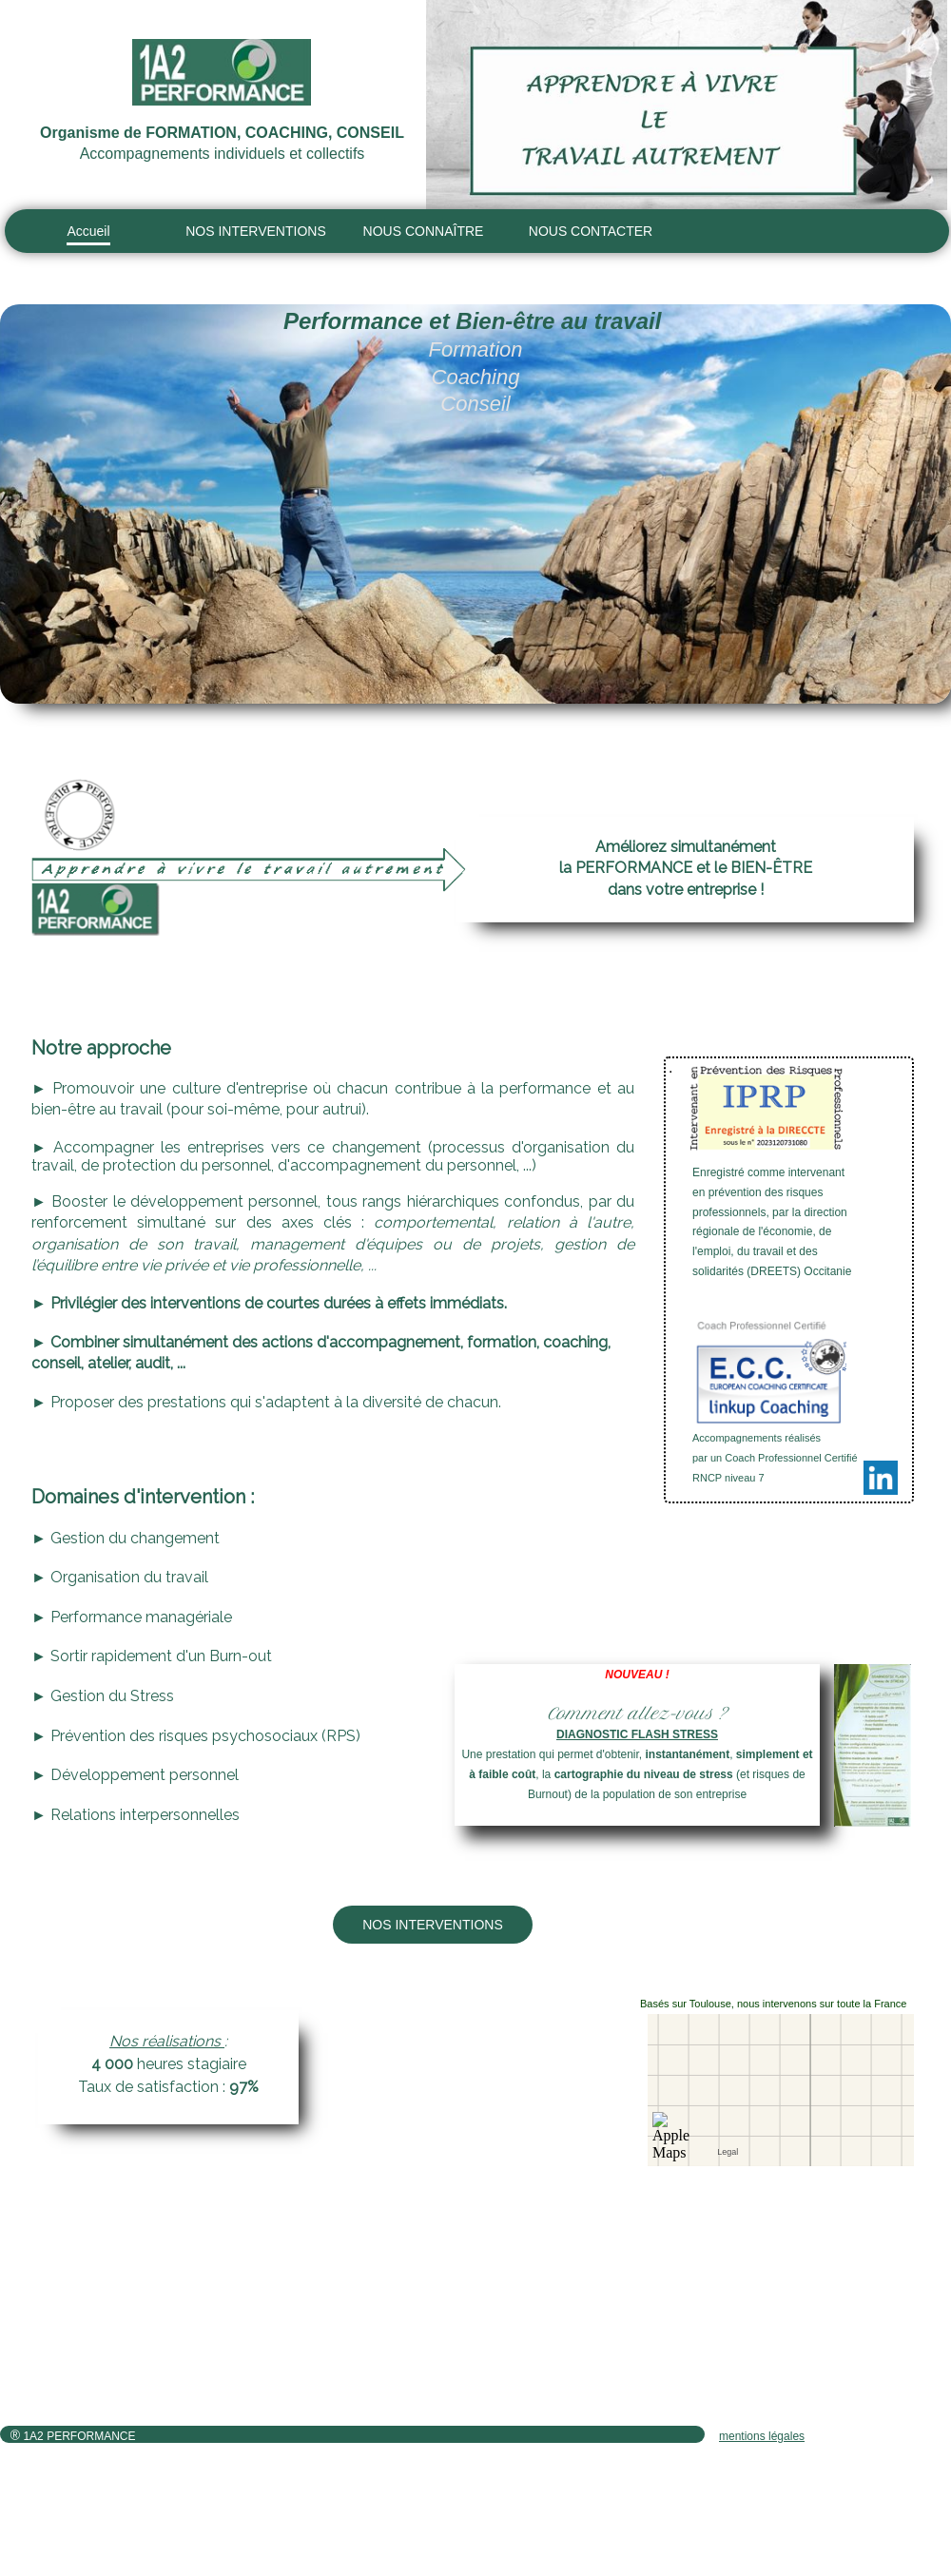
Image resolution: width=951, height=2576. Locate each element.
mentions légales (762, 2436)
